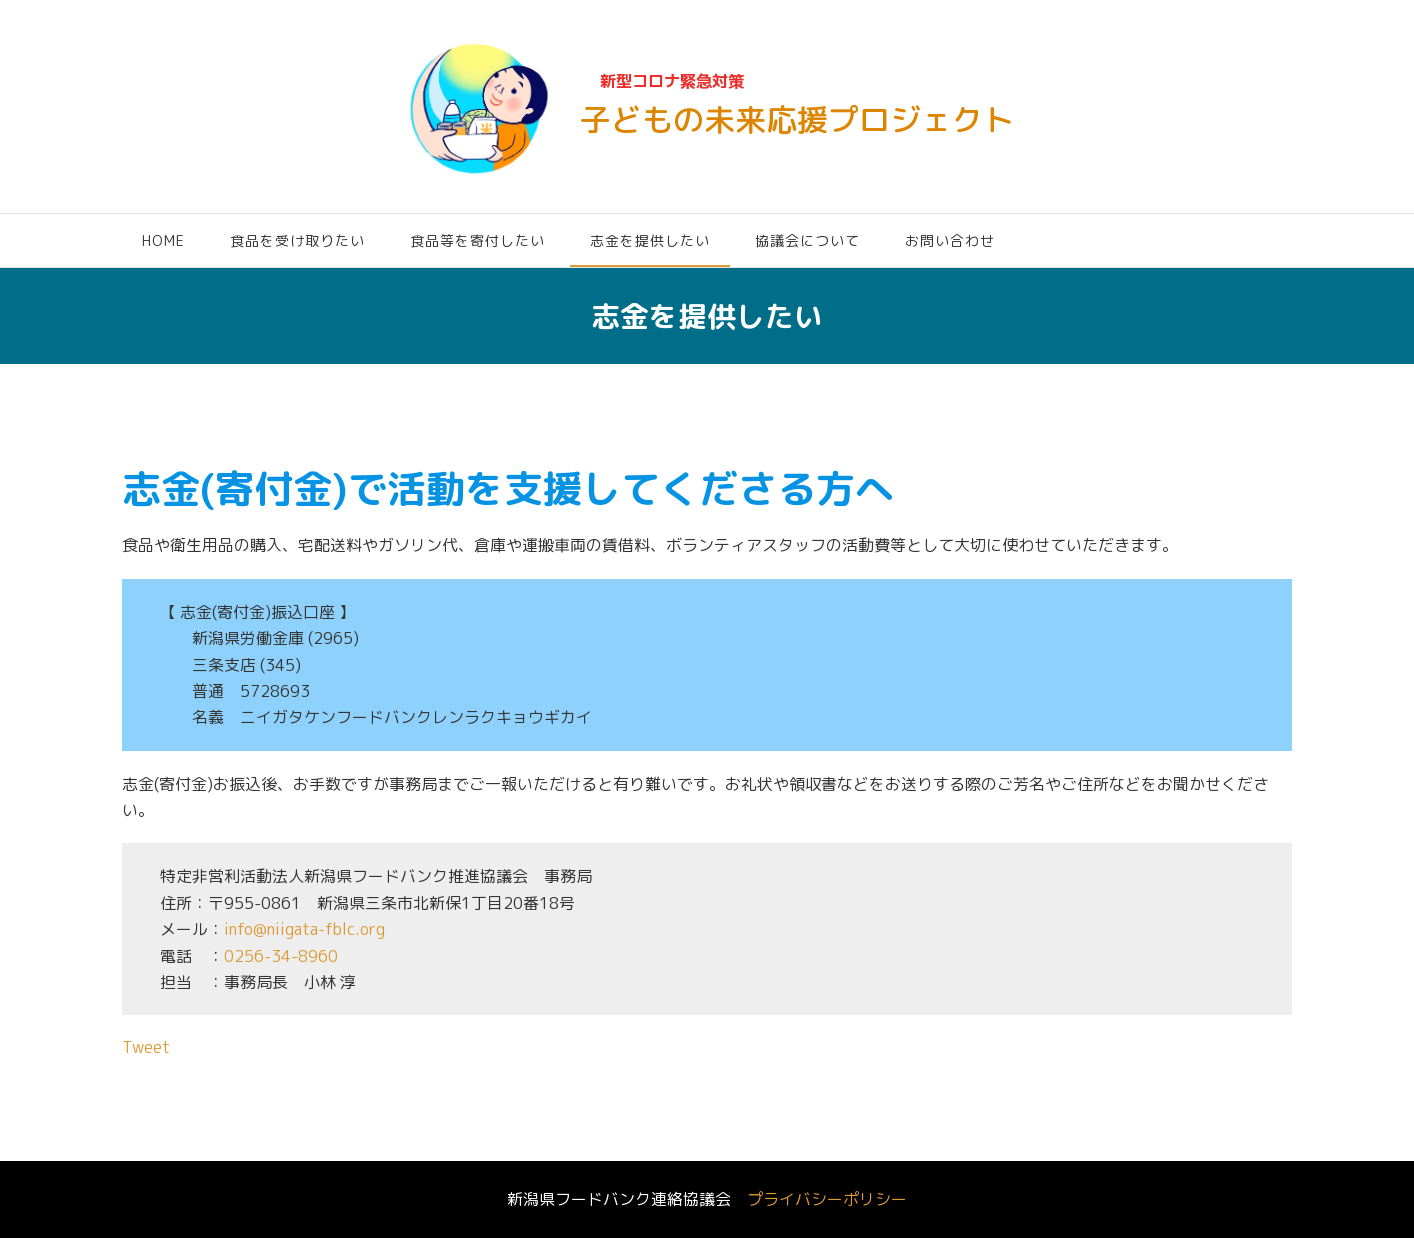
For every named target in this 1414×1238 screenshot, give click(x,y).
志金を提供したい (650, 240)
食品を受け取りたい (297, 240)
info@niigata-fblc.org (304, 929)
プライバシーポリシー (827, 1199)
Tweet (146, 1047)
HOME (163, 240)
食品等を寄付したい (477, 240)
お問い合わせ (950, 240)
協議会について (807, 240)
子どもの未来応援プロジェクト (797, 119)
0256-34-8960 (281, 956)
